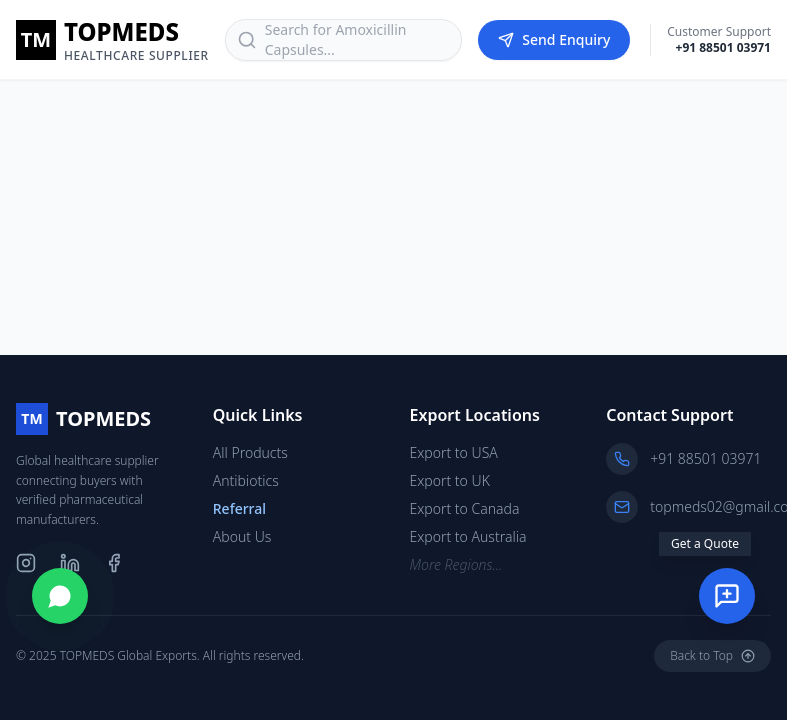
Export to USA (454, 452)
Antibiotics (246, 480)
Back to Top (712, 655)
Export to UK (450, 480)
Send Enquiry (554, 39)
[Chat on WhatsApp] (60, 596)
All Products (250, 452)
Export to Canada (465, 508)
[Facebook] (114, 563)
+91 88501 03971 (723, 48)
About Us (242, 536)
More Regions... (456, 564)
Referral (239, 508)
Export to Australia (468, 536)
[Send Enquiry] (727, 596)
